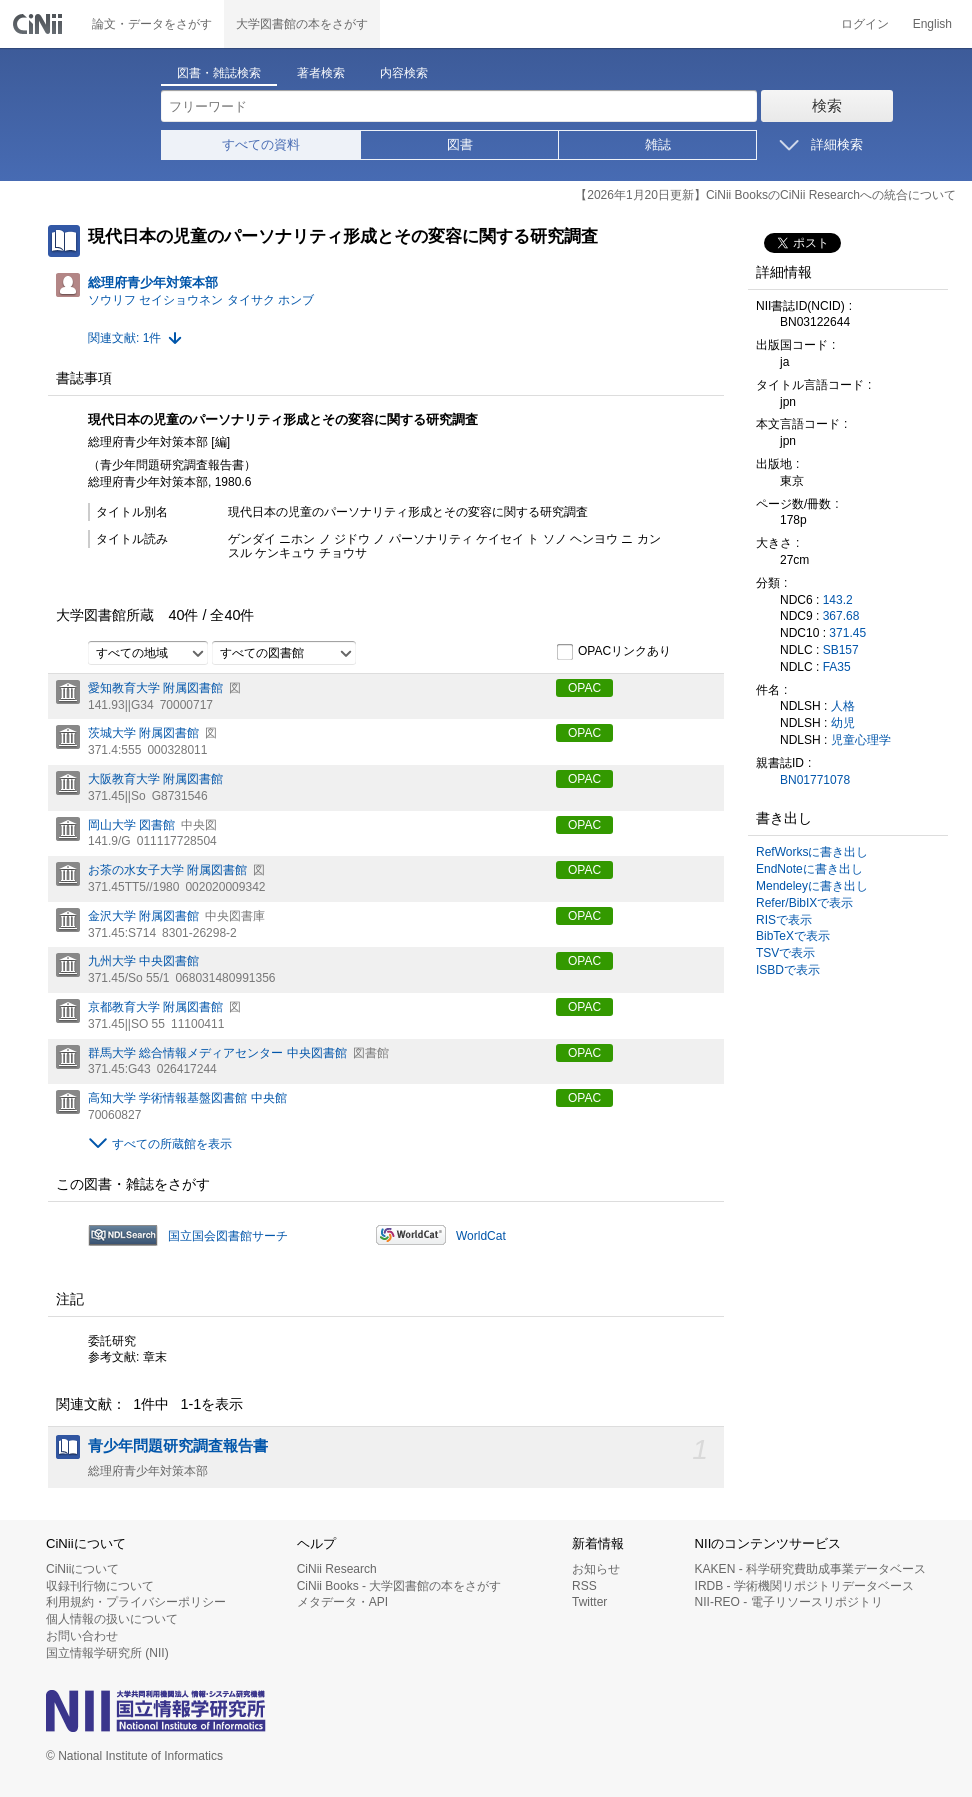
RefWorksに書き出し (812, 852)
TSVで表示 (785, 953)
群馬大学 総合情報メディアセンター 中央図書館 (217, 1053)
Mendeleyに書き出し (812, 886)
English (932, 24)
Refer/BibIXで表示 (804, 903)
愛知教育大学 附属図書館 (155, 688)
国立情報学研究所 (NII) (107, 1653)
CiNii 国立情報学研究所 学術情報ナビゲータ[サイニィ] (40, 24)
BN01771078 (815, 780)
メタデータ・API (342, 1602)
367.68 (841, 616)
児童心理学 (861, 740)
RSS (584, 1586)
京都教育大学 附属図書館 (155, 1007)
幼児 (843, 723)
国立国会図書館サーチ (228, 1236)
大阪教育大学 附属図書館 (155, 779)
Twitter (589, 1602)
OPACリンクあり (613, 652)
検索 (827, 105)
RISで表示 (784, 920)
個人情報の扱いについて (112, 1619)
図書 (460, 144)
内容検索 (404, 73)
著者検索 (321, 73)
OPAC (584, 688)
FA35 (837, 667)
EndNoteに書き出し (809, 869)
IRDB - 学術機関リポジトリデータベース (804, 1586)
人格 (843, 706)
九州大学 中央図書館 (143, 961)
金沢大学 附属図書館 (143, 916)
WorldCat (481, 1236)
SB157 (841, 650)
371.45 (847, 633)
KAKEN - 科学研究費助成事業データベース (810, 1569)
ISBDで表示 (788, 970)
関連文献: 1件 (124, 338)
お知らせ (596, 1569)
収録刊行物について (100, 1586)
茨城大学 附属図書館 (143, 733)
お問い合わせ (82, 1636)
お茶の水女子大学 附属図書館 (167, 870)
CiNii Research (337, 1569)
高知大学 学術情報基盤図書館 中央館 (187, 1098)
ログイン (865, 24)
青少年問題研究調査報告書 (178, 1446)
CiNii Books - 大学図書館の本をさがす (399, 1586)
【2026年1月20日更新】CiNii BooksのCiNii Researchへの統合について (765, 195)
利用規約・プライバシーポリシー (136, 1602)
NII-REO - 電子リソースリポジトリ (789, 1602)
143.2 (838, 600)
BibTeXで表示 (793, 936)
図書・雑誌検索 (219, 73)
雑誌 (658, 144)
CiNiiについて (82, 1569)
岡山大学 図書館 (131, 825)
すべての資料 (261, 144)
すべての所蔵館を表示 (172, 1144)
